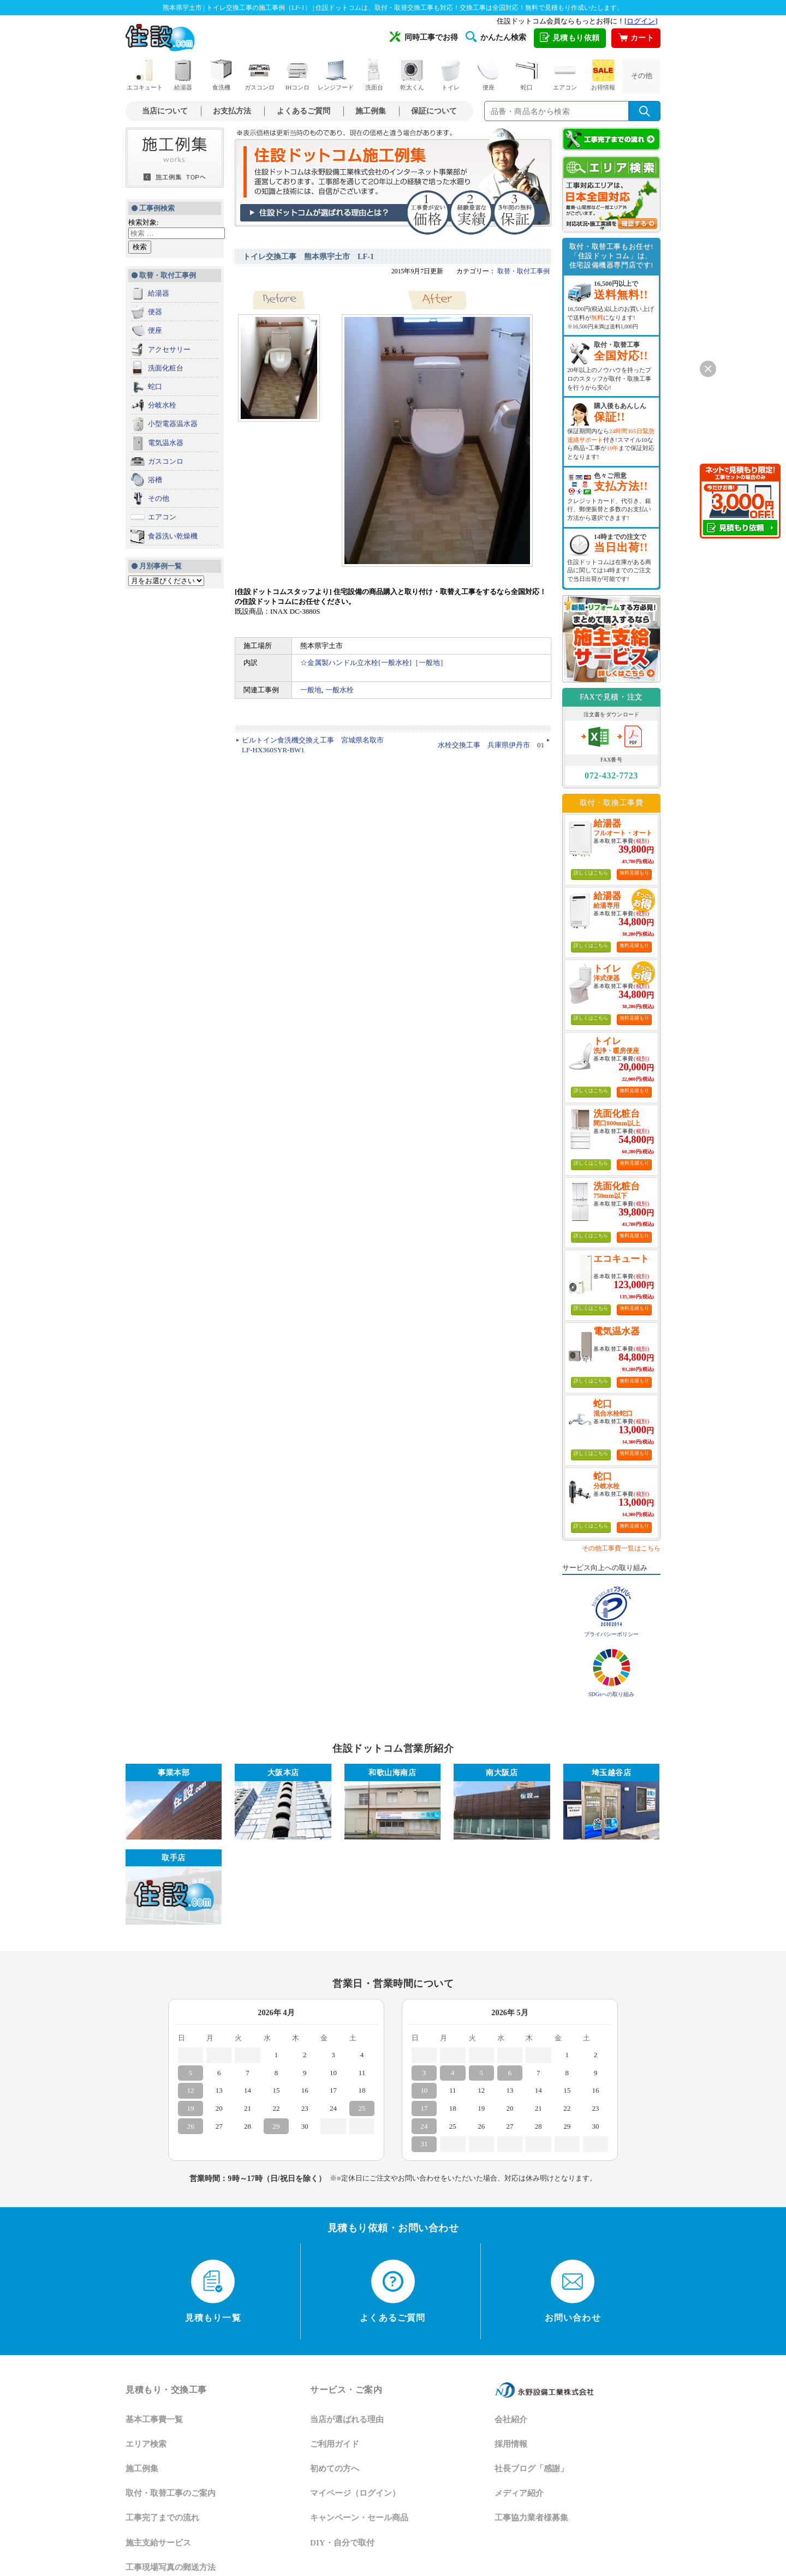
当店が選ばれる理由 (347, 2419)
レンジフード (336, 75)
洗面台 (374, 75)
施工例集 (370, 111)
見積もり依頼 (570, 38)
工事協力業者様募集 (531, 2517)
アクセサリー (169, 349)
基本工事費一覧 (154, 2419)
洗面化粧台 (165, 368)
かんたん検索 (496, 36)
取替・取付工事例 (523, 271)
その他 (641, 75)
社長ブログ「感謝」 (531, 2468)
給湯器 (183, 75)
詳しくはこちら (591, 873)
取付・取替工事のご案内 (171, 2493)
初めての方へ (334, 2468)
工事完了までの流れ (162, 2517)
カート (636, 38)
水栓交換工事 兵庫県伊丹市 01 (491, 745)
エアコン (565, 75)
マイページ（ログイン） (355, 2493)
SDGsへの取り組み (611, 1694)
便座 (488, 75)
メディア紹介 (519, 2493)
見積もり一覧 (213, 2291)
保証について (434, 111)
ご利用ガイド (334, 2444)
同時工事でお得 (424, 36)
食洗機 (221, 75)
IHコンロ (297, 75)
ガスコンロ (260, 75)
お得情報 (603, 75)
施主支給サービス (158, 2542)
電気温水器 (165, 443)
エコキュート (145, 75)
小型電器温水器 (173, 424)
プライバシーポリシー (611, 1634)
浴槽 (155, 480)
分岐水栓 (162, 405)
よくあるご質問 (303, 111)
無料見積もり (634, 873)
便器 (155, 312)
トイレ (450, 75)
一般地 (310, 690)
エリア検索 (146, 2444)
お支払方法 (232, 111)
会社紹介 (511, 2419)
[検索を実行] (644, 111)
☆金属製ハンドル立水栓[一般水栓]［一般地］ (373, 662)
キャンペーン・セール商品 (359, 2517)
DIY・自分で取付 (342, 2542)
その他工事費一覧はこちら (621, 1548)
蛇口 (527, 75)
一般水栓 (339, 690)
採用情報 (511, 2444)
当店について (165, 111)
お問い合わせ (573, 2291)
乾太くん (412, 75)
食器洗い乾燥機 (173, 536)
